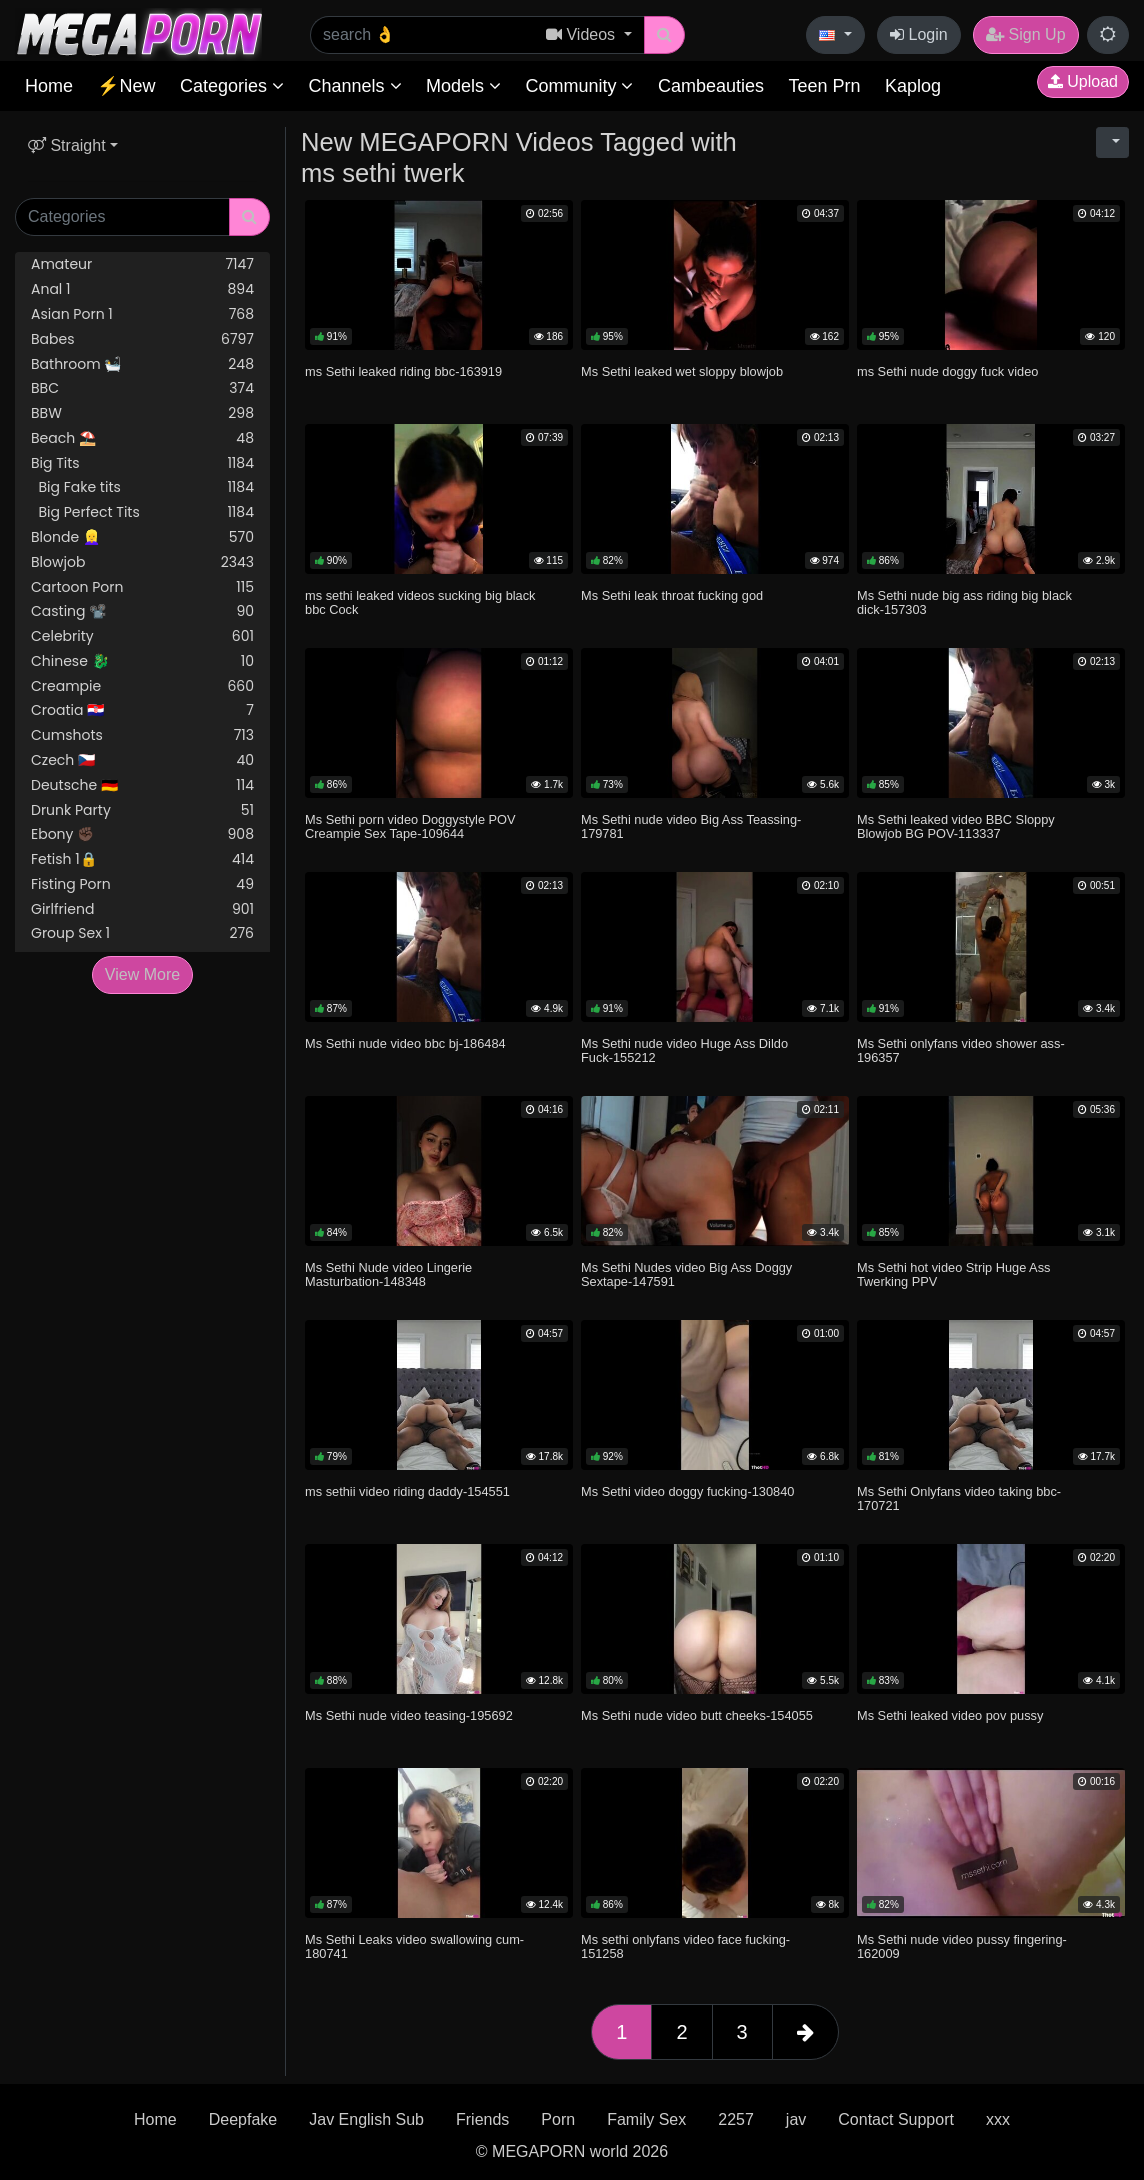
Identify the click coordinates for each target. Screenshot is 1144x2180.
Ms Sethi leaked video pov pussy (950, 1715)
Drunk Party (142, 810)
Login (919, 34)
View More (142, 974)
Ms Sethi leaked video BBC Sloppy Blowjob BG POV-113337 (956, 826)
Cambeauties (711, 86)
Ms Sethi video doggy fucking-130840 (687, 1491)
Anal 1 (142, 289)
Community (579, 86)
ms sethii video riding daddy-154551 (407, 1491)
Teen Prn (824, 86)
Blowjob (142, 562)
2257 (736, 2119)
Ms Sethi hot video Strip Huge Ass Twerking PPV (953, 1274)
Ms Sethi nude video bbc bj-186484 (405, 1043)
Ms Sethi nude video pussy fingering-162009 (962, 1946)
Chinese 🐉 (142, 661)
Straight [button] (67, 145)
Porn (558, 2119)
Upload (1083, 81)
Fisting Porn (142, 884)
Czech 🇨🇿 (142, 760)
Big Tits (142, 463)
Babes (142, 339)
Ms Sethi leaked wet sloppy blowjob (682, 371)
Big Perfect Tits (142, 512)
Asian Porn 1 (142, 314)
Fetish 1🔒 (142, 859)
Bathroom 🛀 (142, 364)
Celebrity (142, 636)
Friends (482, 2119)
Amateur (142, 264)
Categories (232, 86)
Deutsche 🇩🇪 (142, 785)
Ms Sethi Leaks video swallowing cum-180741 (414, 1946)
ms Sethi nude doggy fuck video (947, 371)
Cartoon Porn (142, 587)
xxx (998, 2119)
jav (796, 2119)
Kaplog (913, 86)
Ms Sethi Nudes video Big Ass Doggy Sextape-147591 (686, 1274)
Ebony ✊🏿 (142, 834)
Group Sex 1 (142, 933)
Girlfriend (142, 909)
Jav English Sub (366, 2119)
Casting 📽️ (142, 611)
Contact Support (896, 2119)
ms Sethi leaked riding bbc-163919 (403, 371)
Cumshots (142, 735)
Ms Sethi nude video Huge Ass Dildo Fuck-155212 (684, 1050)
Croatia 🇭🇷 (142, 710)
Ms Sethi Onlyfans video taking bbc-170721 (959, 1498)
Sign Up (1025, 34)
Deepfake (243, 2119)
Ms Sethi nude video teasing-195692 (409, 1715)
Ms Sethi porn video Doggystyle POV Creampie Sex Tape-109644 (410, 826)
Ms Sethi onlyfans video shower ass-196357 (961, 1050)
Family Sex (646, 2119)
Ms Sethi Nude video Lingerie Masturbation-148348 (388, 1274)
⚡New (126, 86)
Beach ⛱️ (142, 438)
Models (463, 86)
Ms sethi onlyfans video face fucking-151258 (685, 1946)
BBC (142, 388)
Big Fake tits (142, 487)
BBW (142, 413)
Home (49, 86)
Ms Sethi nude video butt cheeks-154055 (697, 1715)
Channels (354, 86)
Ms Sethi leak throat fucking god (672, 595)
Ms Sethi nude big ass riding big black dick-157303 (964, 602)
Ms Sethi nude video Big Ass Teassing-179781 (691, 826)
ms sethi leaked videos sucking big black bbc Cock (420, 602)
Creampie (142, 686)
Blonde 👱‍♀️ (142, 537)
